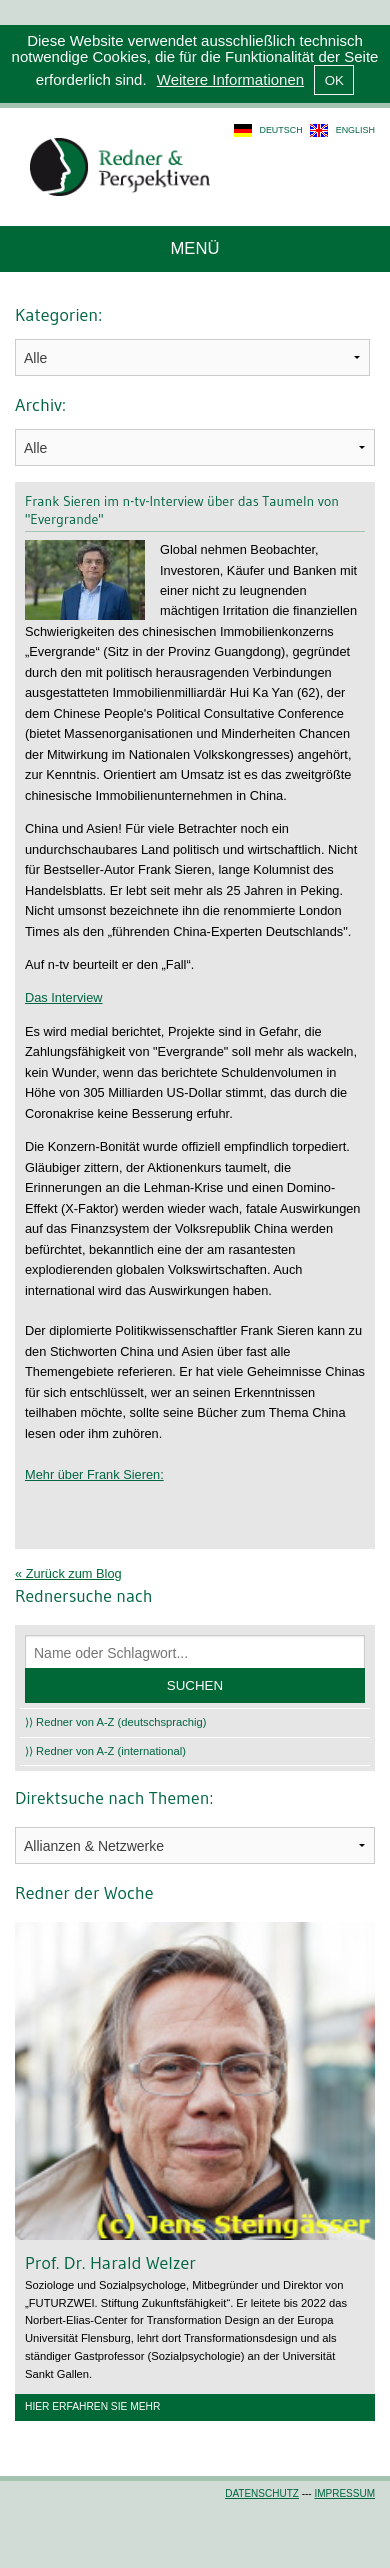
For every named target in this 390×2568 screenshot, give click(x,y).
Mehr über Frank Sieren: (94, 1474)
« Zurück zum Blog (68, 1573)
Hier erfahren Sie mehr (92, 2406)
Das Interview (64, 997)
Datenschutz (262, 2493)
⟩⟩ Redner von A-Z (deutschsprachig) (116, 1722)
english (355, 130)
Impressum (344, 2493)
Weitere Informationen (230, 79)
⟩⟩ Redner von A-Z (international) (105, 1751)
